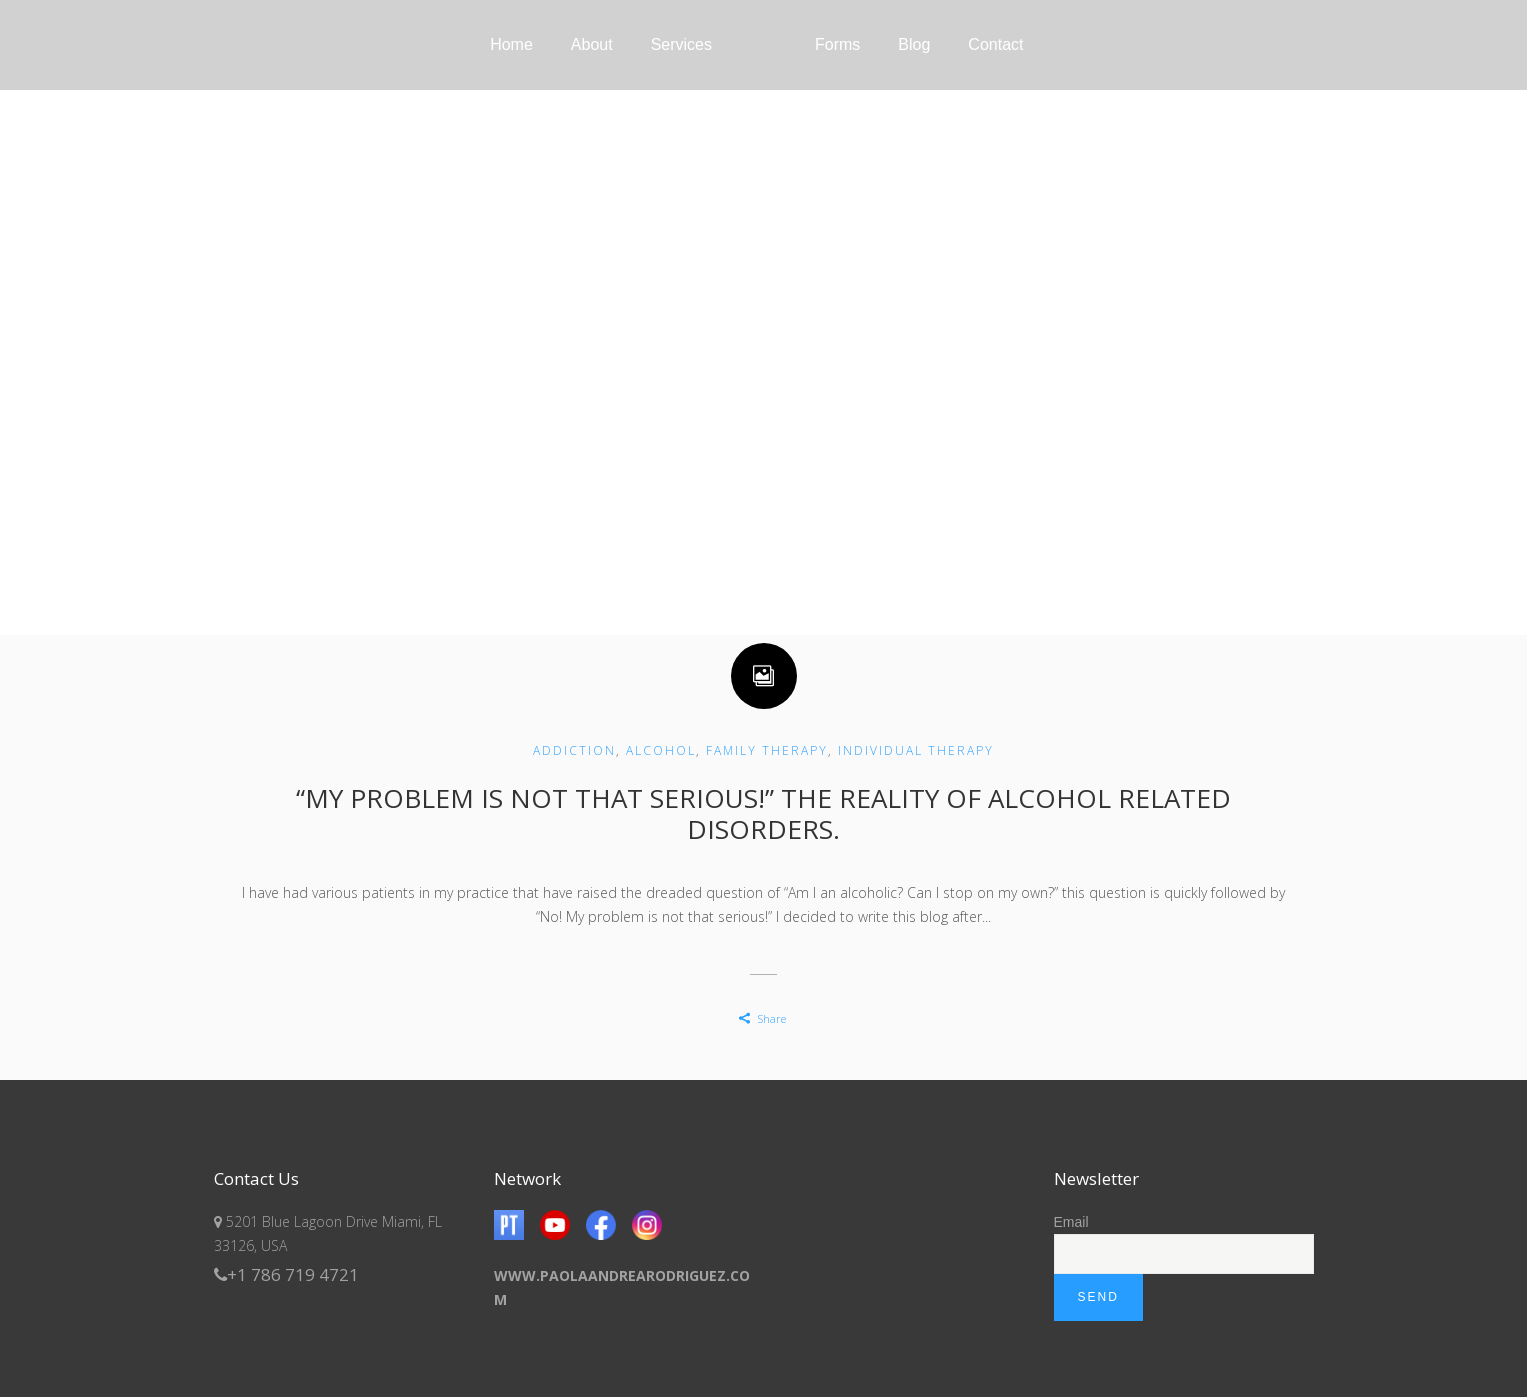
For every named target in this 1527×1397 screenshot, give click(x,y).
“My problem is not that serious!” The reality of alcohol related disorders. (763, 813)
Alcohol (661, 750)
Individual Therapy (916, 750)
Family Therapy (767, 750)
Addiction (574, 750)
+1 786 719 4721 (286, 1274)
